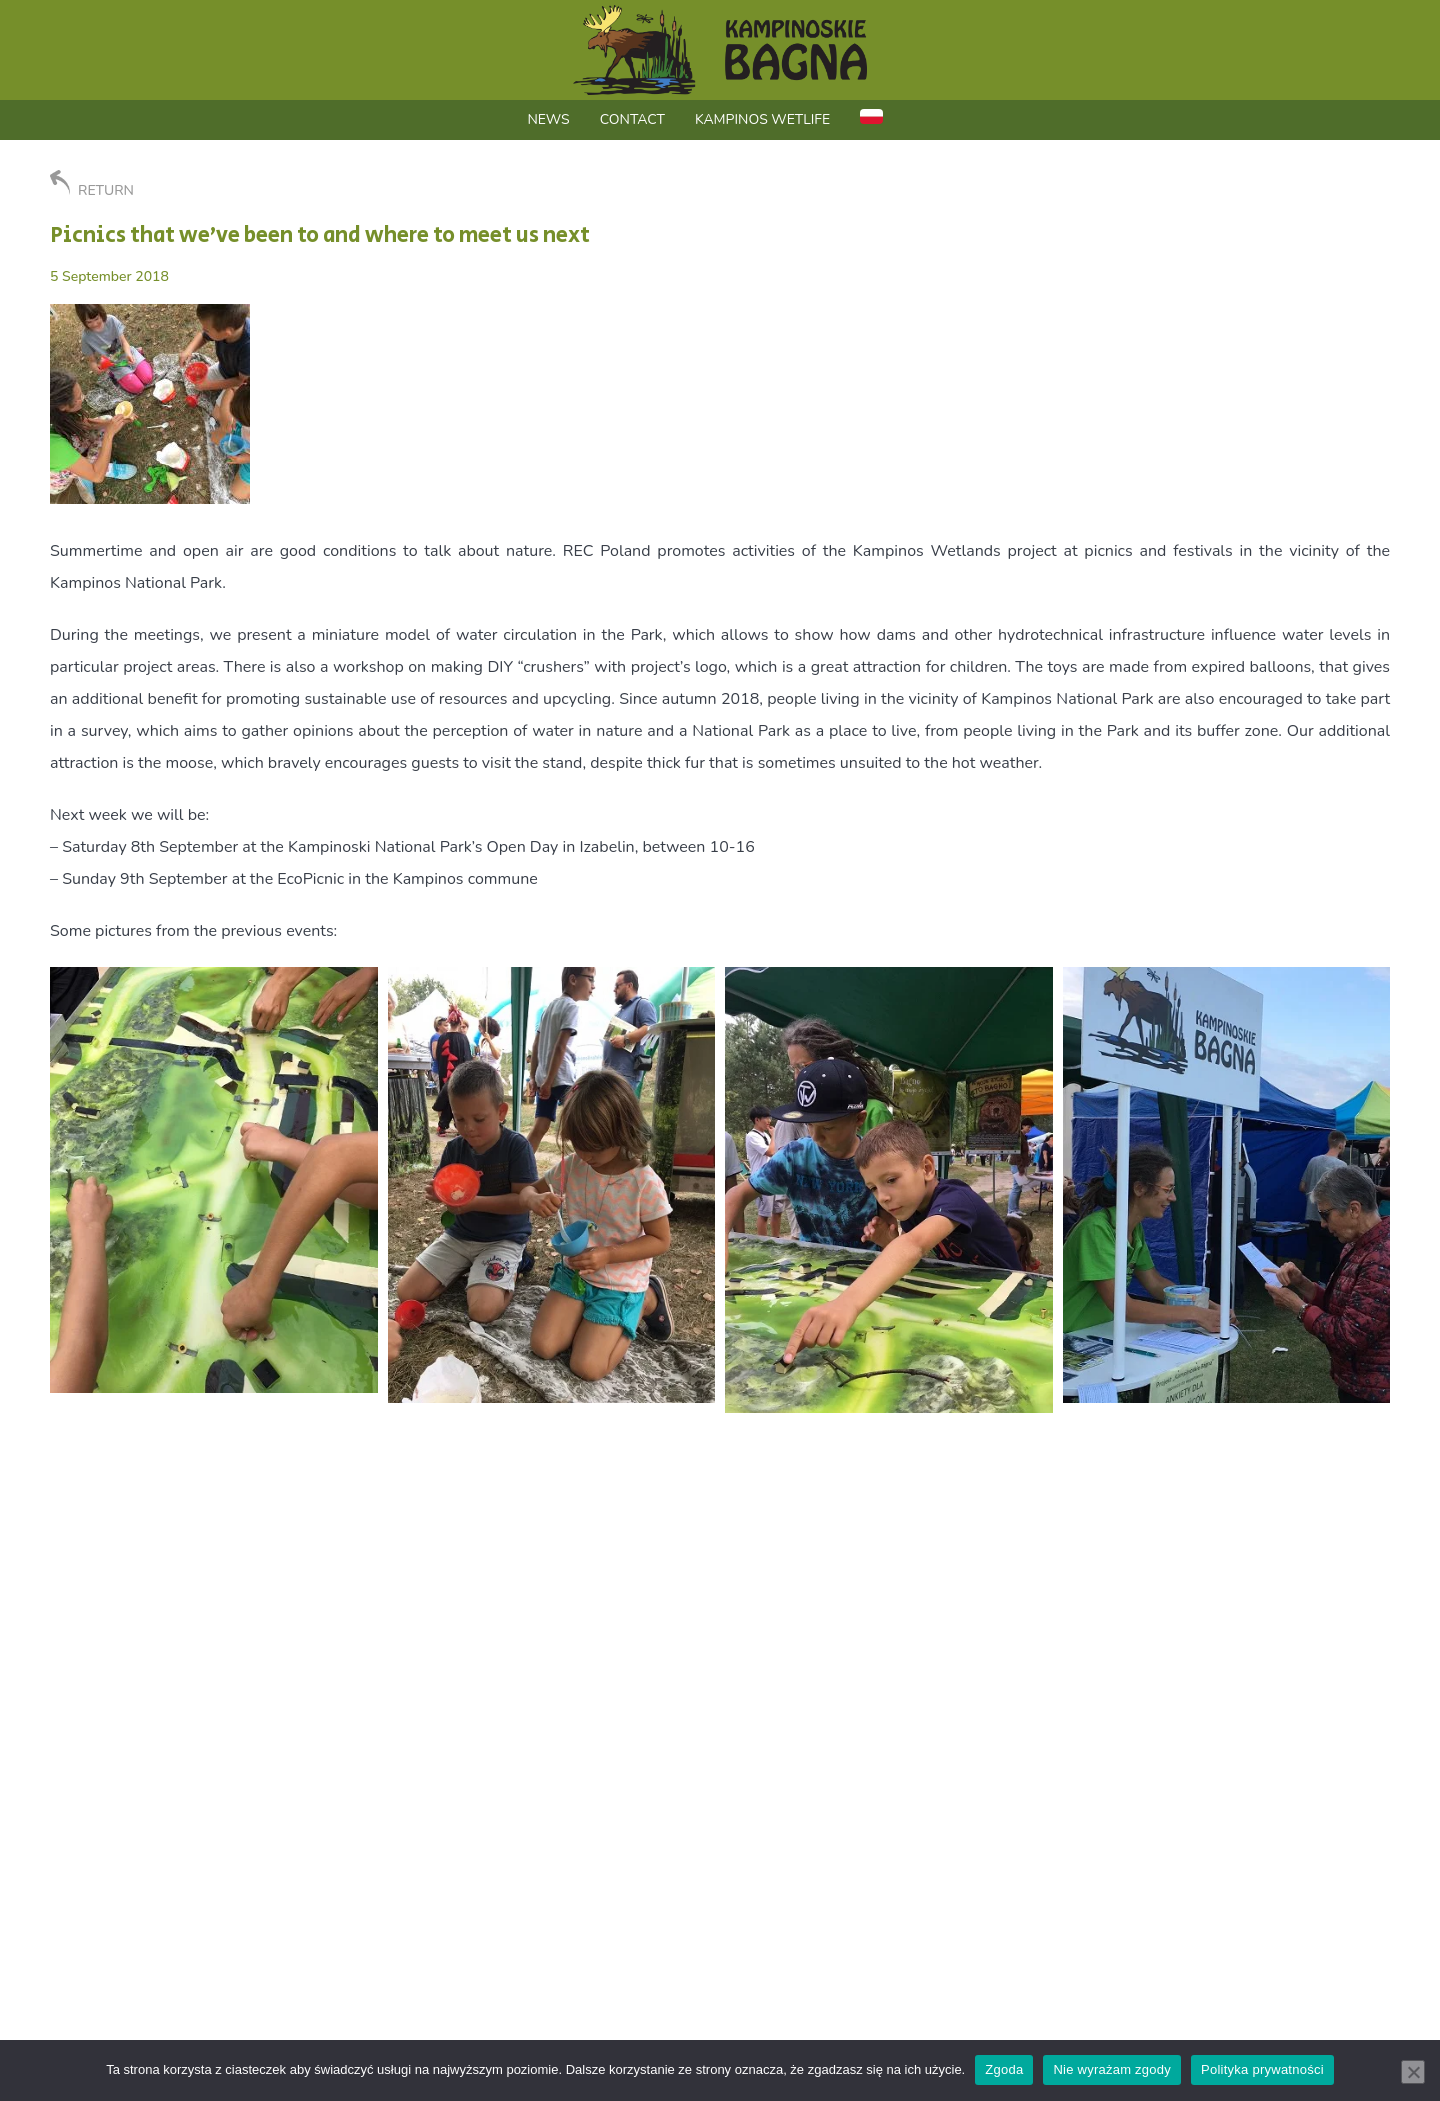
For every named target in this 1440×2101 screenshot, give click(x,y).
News (548, 119)
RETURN (92, 185)
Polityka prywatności (1262, 2069)
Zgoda (1004, 2069)
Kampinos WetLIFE (762, 119)
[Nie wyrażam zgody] (1413, 2072)
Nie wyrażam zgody (1112, 2069)
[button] (214, 1180)
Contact (632, 119)
